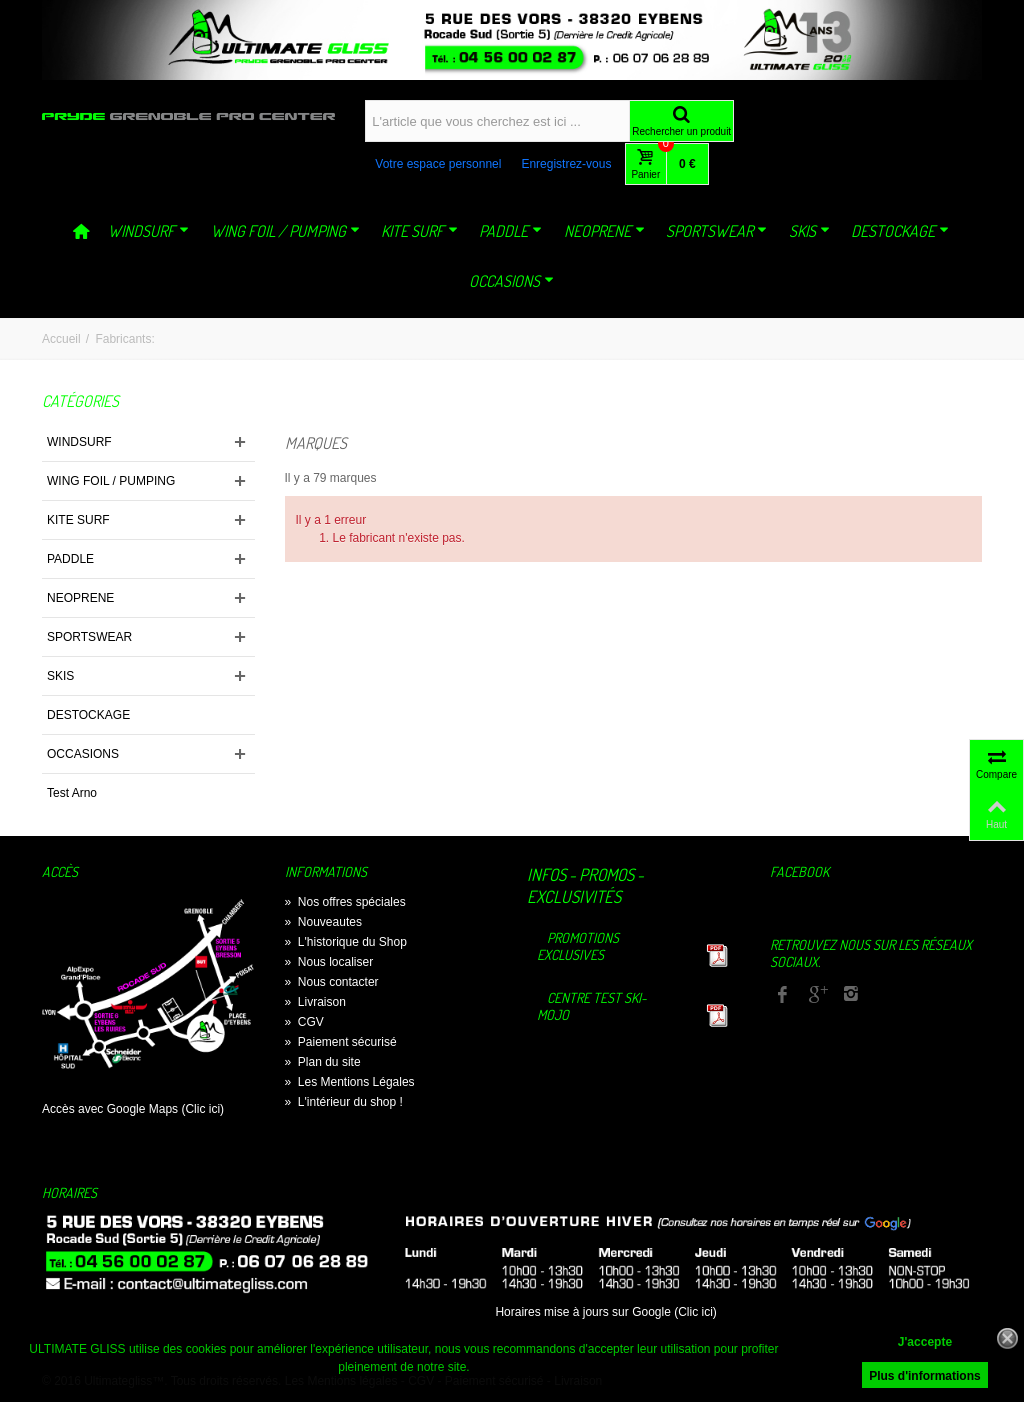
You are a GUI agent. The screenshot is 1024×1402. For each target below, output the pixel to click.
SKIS (809, 231)
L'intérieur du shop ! (344, 1102)
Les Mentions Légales (350, 1082)
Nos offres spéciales (345, 902)
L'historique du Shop (346, 942)
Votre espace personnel (438, 164)
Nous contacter (332, 982)
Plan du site (323, 1062)
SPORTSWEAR (716, 231)
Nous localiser (329, 962)
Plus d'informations (925, 1376)
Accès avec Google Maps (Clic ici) (133, 1109)
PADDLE (510, 231)
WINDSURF (148, 231)
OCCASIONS (511, 281)
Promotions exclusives (578, 946)
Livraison (315, 1002)
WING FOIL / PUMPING (285, 231)
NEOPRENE (604, 231)
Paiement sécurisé (341, 1042)
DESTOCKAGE (900, 231)
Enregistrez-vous (566, 164)
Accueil (61, 339)
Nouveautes (323, 922)
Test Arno (72, 793)
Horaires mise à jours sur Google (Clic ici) (605, 1312)
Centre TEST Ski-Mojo (592, 1006)
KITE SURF (419, 231)
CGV (304, 1022)
